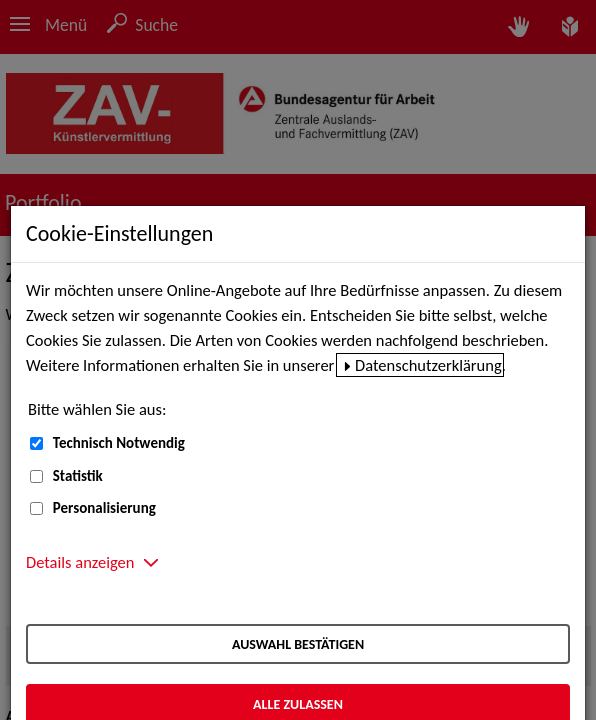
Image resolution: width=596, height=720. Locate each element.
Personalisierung (104, 508)
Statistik (78, 476)
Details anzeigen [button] (80, 562)
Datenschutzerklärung (428, 365)
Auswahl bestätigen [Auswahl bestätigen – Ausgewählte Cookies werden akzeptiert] (298, 644)
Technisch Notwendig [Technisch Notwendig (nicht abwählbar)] (119, 443)
